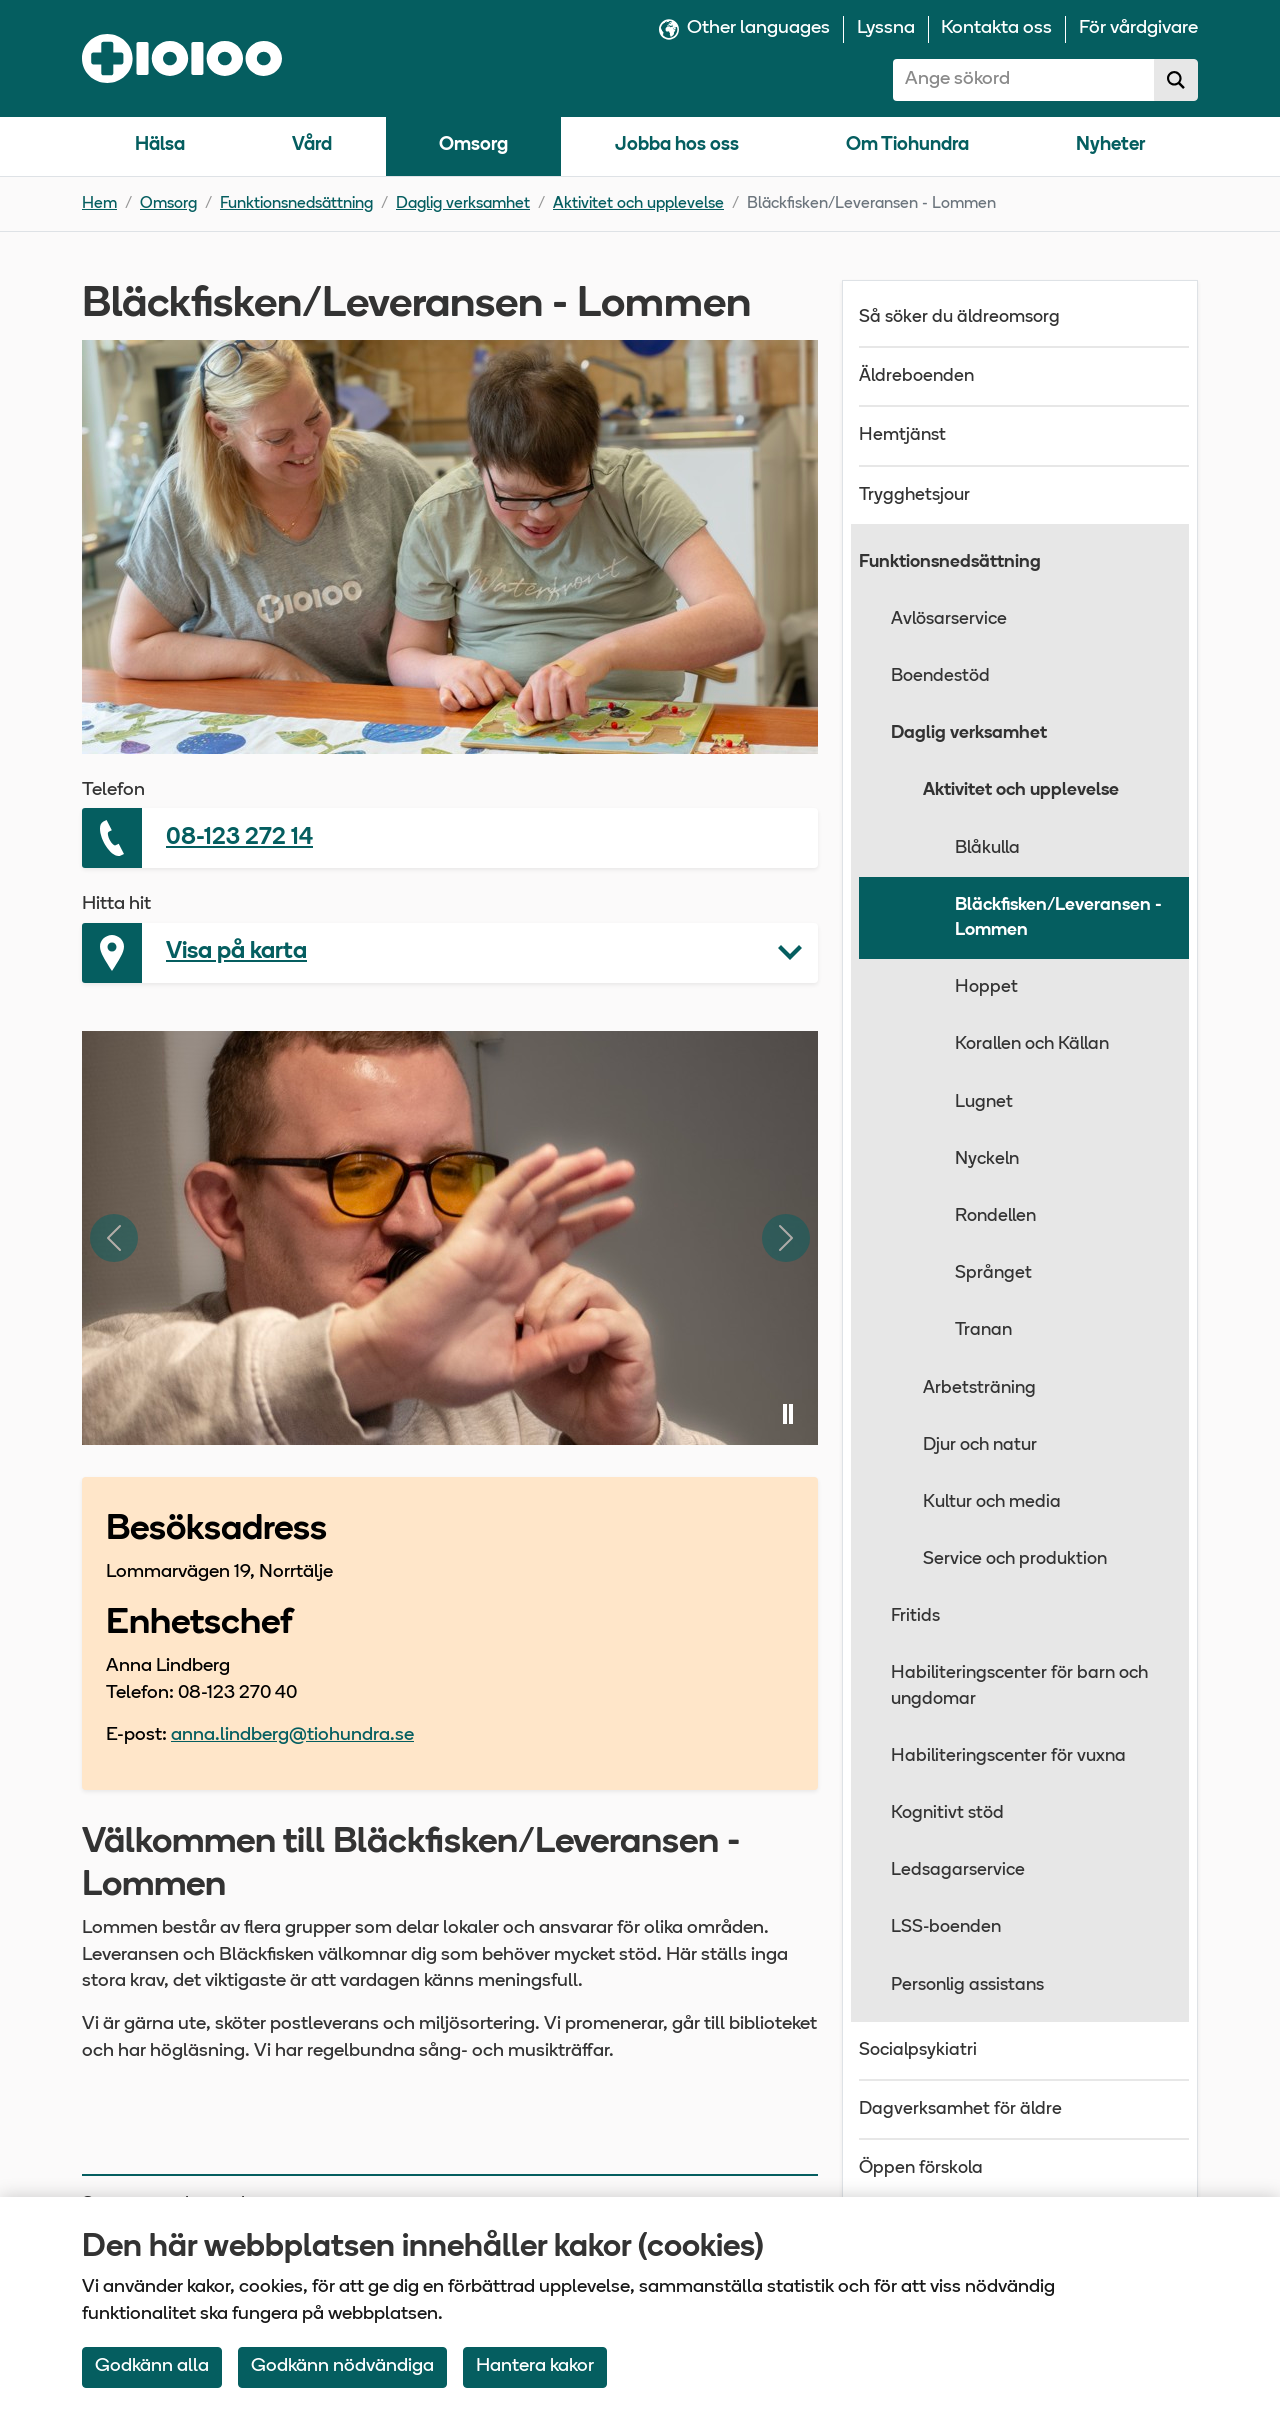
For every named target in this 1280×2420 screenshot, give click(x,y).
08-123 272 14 (239, 838)
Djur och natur (980, 1445)
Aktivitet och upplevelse (638, 204)
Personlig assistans (967, 1985)
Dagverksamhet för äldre (960, 2109)
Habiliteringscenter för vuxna (1008, 1756)
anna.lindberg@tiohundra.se (292, 1735)
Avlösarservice (949, 619)
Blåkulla (987, 848)
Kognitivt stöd (947, 1813)
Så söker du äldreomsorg (959, 317)
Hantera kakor (535, 2366)
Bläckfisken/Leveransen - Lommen (1058, 918)
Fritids (915, 1616)
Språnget (993, 1273)
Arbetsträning (979, 1388)
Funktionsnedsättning (296, 204)
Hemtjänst (902, 435)
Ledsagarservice (958, 1870)
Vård (312, 145)
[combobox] (1024, 80)
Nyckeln (987, 1159)
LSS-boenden (946, 1927)
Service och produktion (1015, 1559)
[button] (450, 953)
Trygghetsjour (914, 495)
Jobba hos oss (677, 145)
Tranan (983, 1330)
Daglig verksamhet (463, 204)
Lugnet (984, 1102)
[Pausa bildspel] (788, 1415)
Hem (99, 204)
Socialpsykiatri (918, 2050)
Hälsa (160, 145)
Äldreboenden (916, 376)
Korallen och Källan (1032, 1044)
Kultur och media (992, 1502)
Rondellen (995, 1216)
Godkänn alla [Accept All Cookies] (152, 2366)
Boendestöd (940, 676)
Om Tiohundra (907, 145)
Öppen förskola (921, 2168)
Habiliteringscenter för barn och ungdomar (1019, 1686)
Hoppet (986, 987)
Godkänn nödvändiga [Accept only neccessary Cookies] (342, 2366)
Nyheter (1110, 145)
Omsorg (473, 145)
